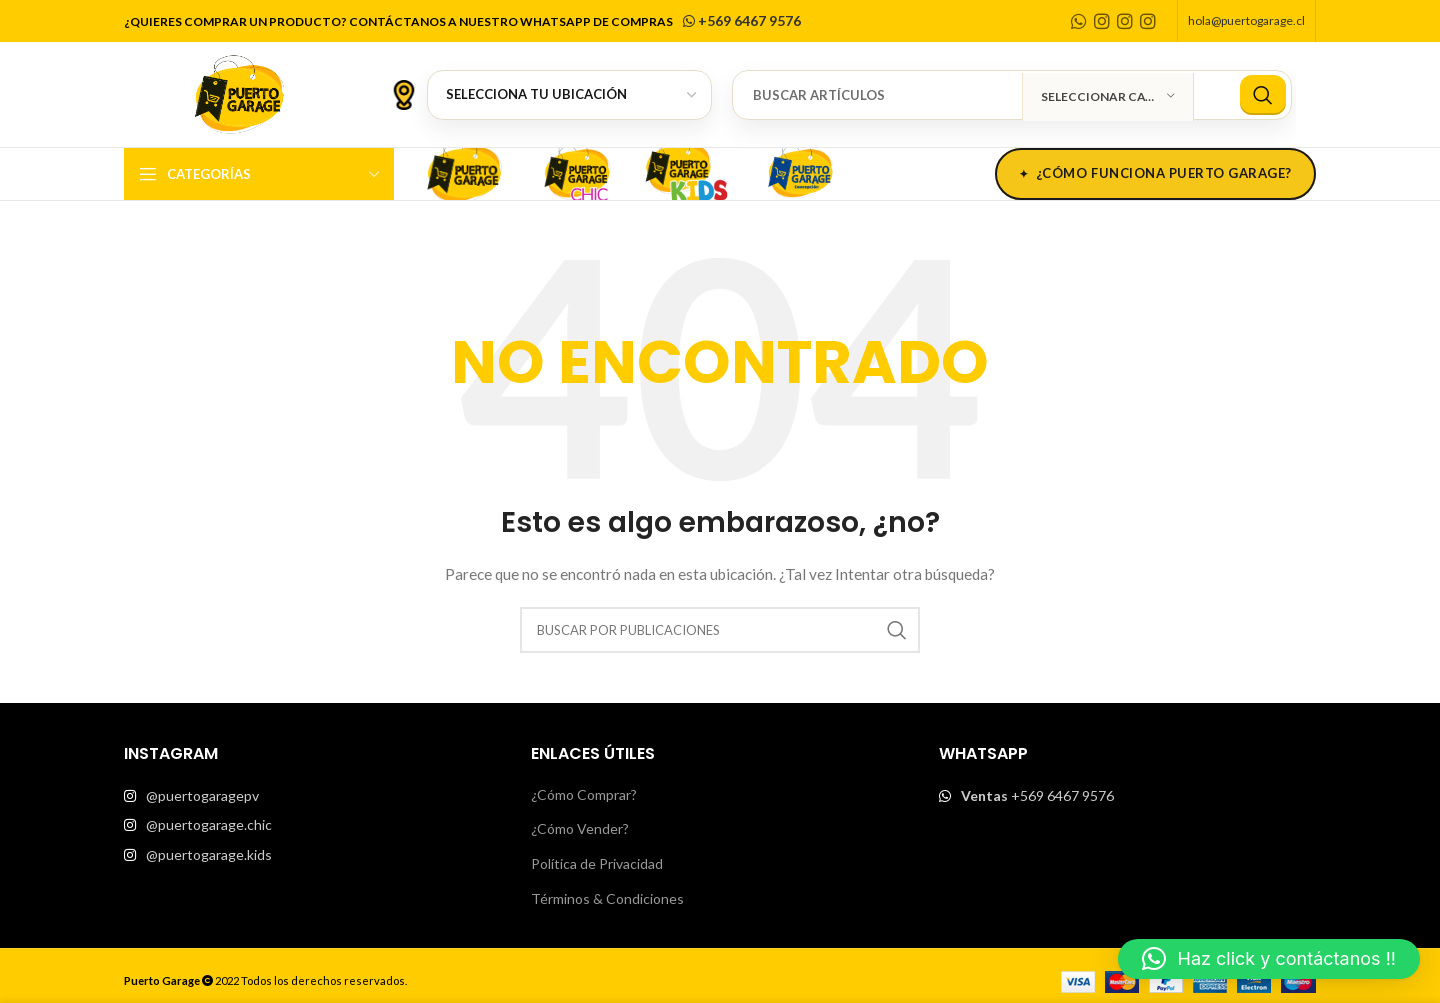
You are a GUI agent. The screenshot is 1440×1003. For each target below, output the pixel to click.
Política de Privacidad (597, 863)
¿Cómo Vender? (580, 828)
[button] (1269, 959)
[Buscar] (900, 95)
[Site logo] (239, 92)
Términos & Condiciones (607, 898)
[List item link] (312, 796)
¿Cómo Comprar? (584, 794)
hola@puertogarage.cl (1246, 20)
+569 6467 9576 (740, 20)
